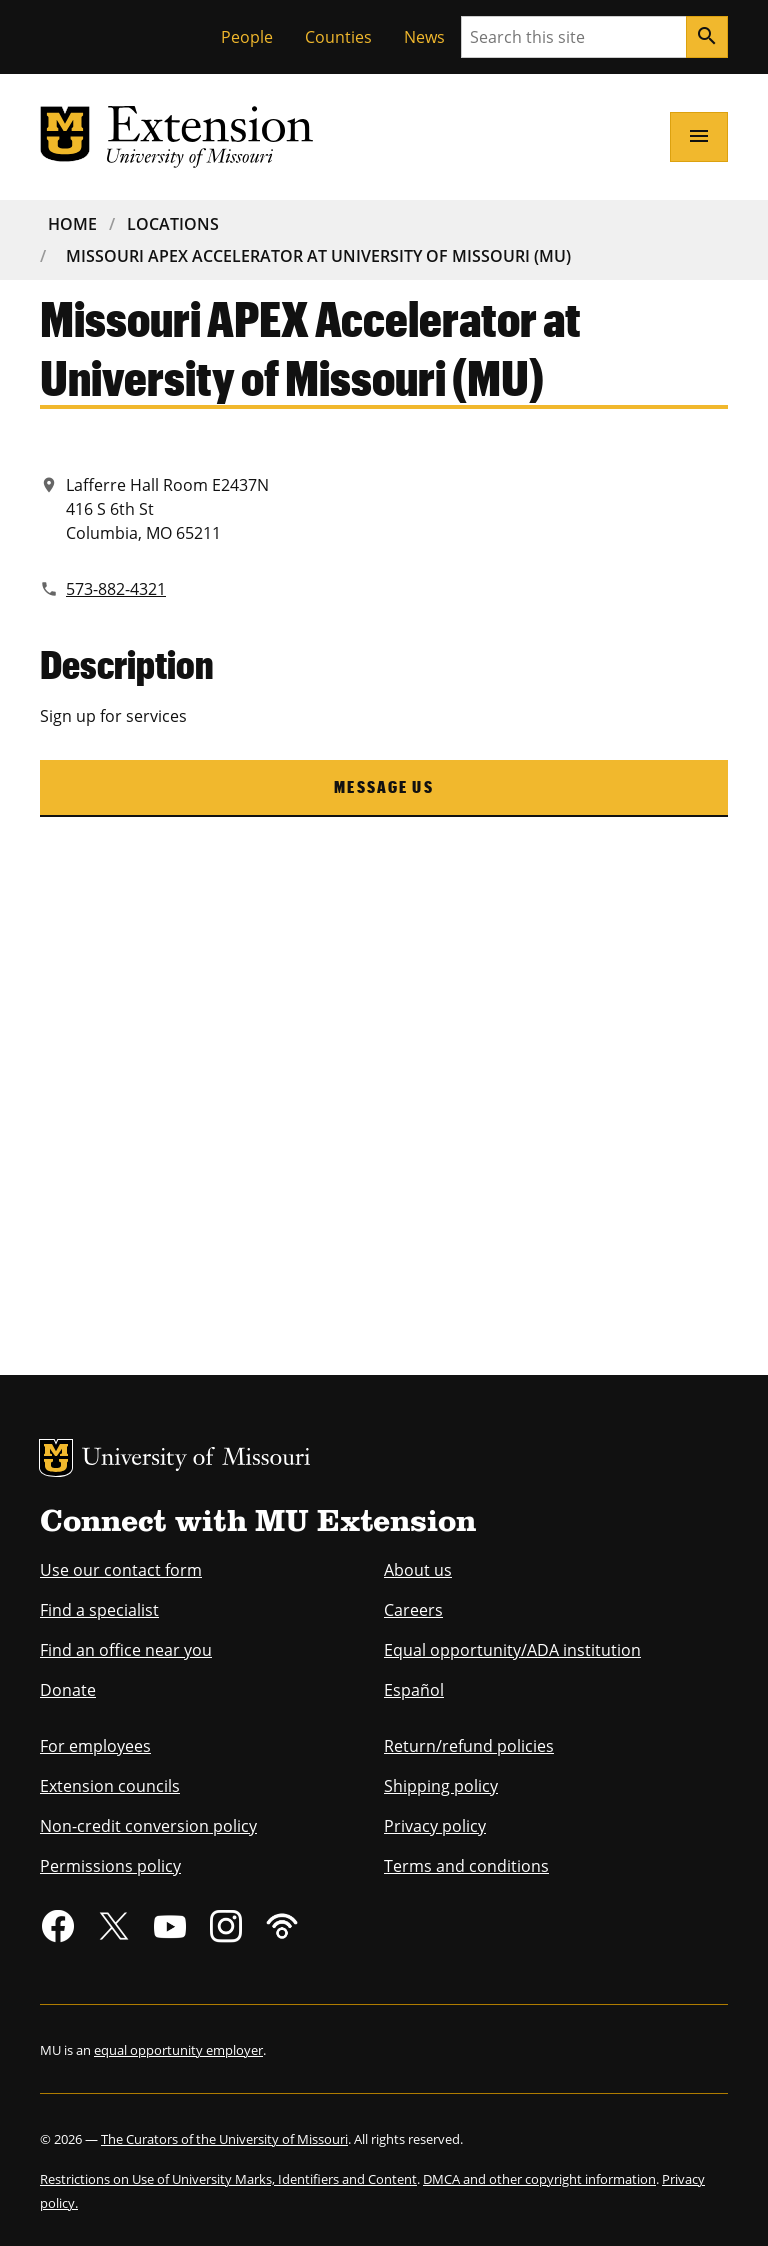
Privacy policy (435, 1826)
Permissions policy (110, 1866)
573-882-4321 (116, 589)
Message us (384, 786)
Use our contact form (121, 1570)
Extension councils (110, 1786)
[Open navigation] (699, 137)
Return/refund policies (469, 1746)
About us (418, 1570)
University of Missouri (196, 1459)
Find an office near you (126, 1650)
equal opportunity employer (178, 2050)
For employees (95, 1746)
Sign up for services (113, 716)
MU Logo (56, 1458)
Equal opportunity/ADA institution (512, 1650)
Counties (338, 37)
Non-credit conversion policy (148, 1826)
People (247, 37)
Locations (173, 224)
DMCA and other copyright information (539, 2179)
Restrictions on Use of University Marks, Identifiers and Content (228, 2179)
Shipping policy (441, 1786)
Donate (68, 1690)
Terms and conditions (466, 1866)
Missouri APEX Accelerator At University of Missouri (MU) (318, 256)
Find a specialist (99, 1610)
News (424, 37)
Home (72, 224)
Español (414, 1690)
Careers (413, 1610)
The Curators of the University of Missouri (224, 2139)
